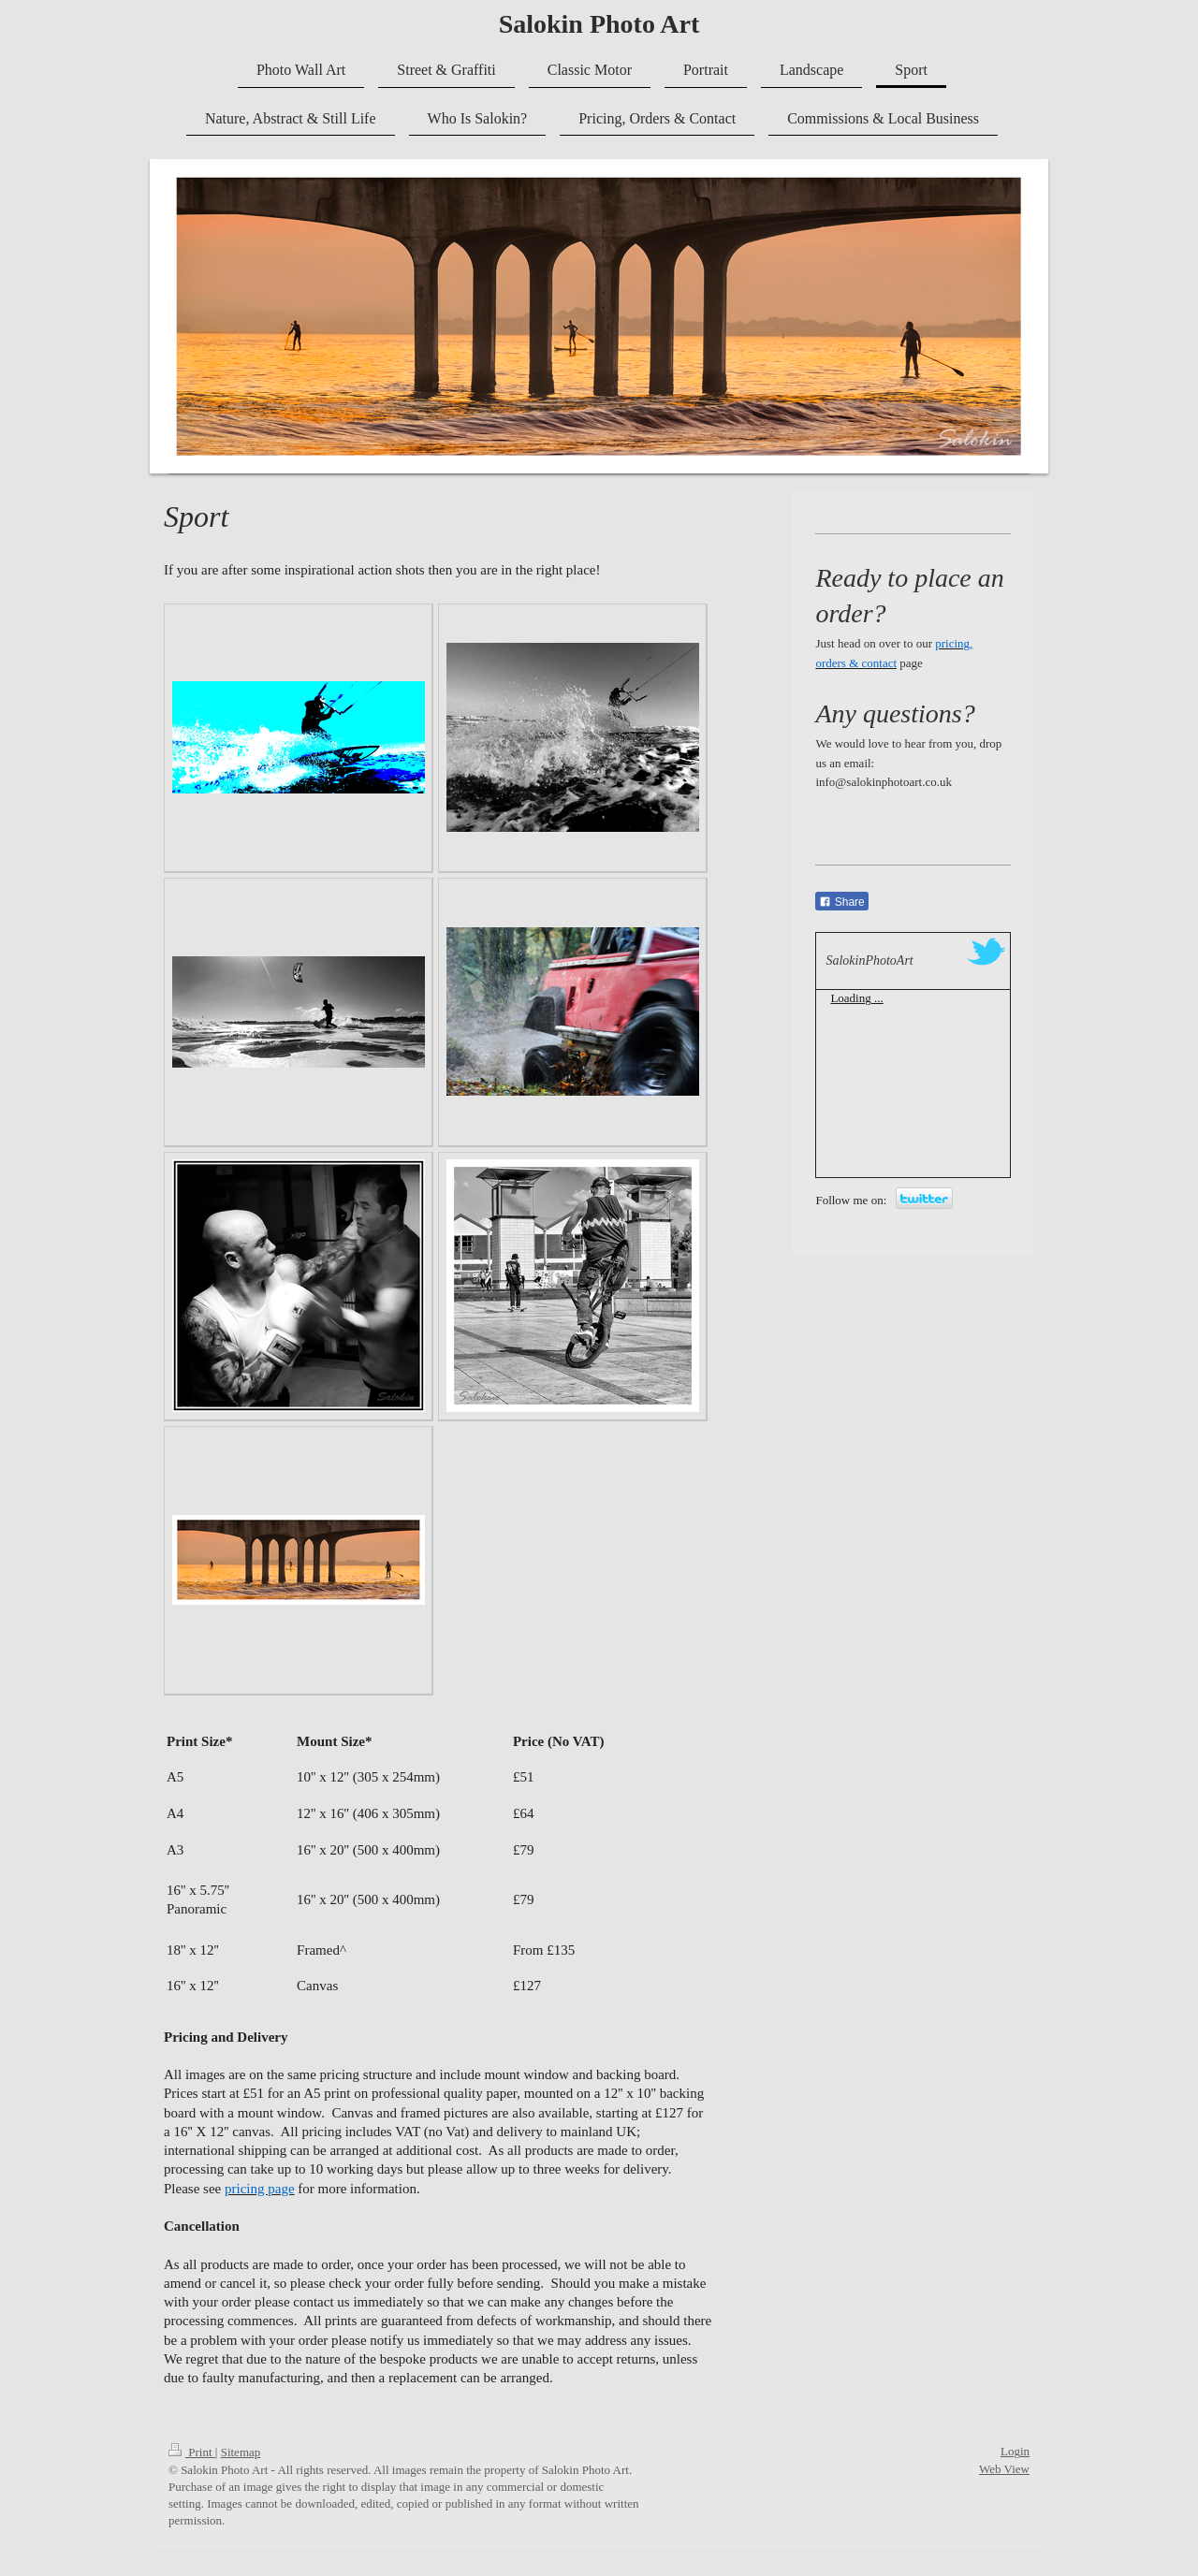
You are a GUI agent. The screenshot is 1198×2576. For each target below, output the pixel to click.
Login (1015, 2451)
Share (841, 902)
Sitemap (241, 2452)
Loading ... (856, 998)
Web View (1004, 2469)
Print (191, 2452)
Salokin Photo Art (599, 23)
